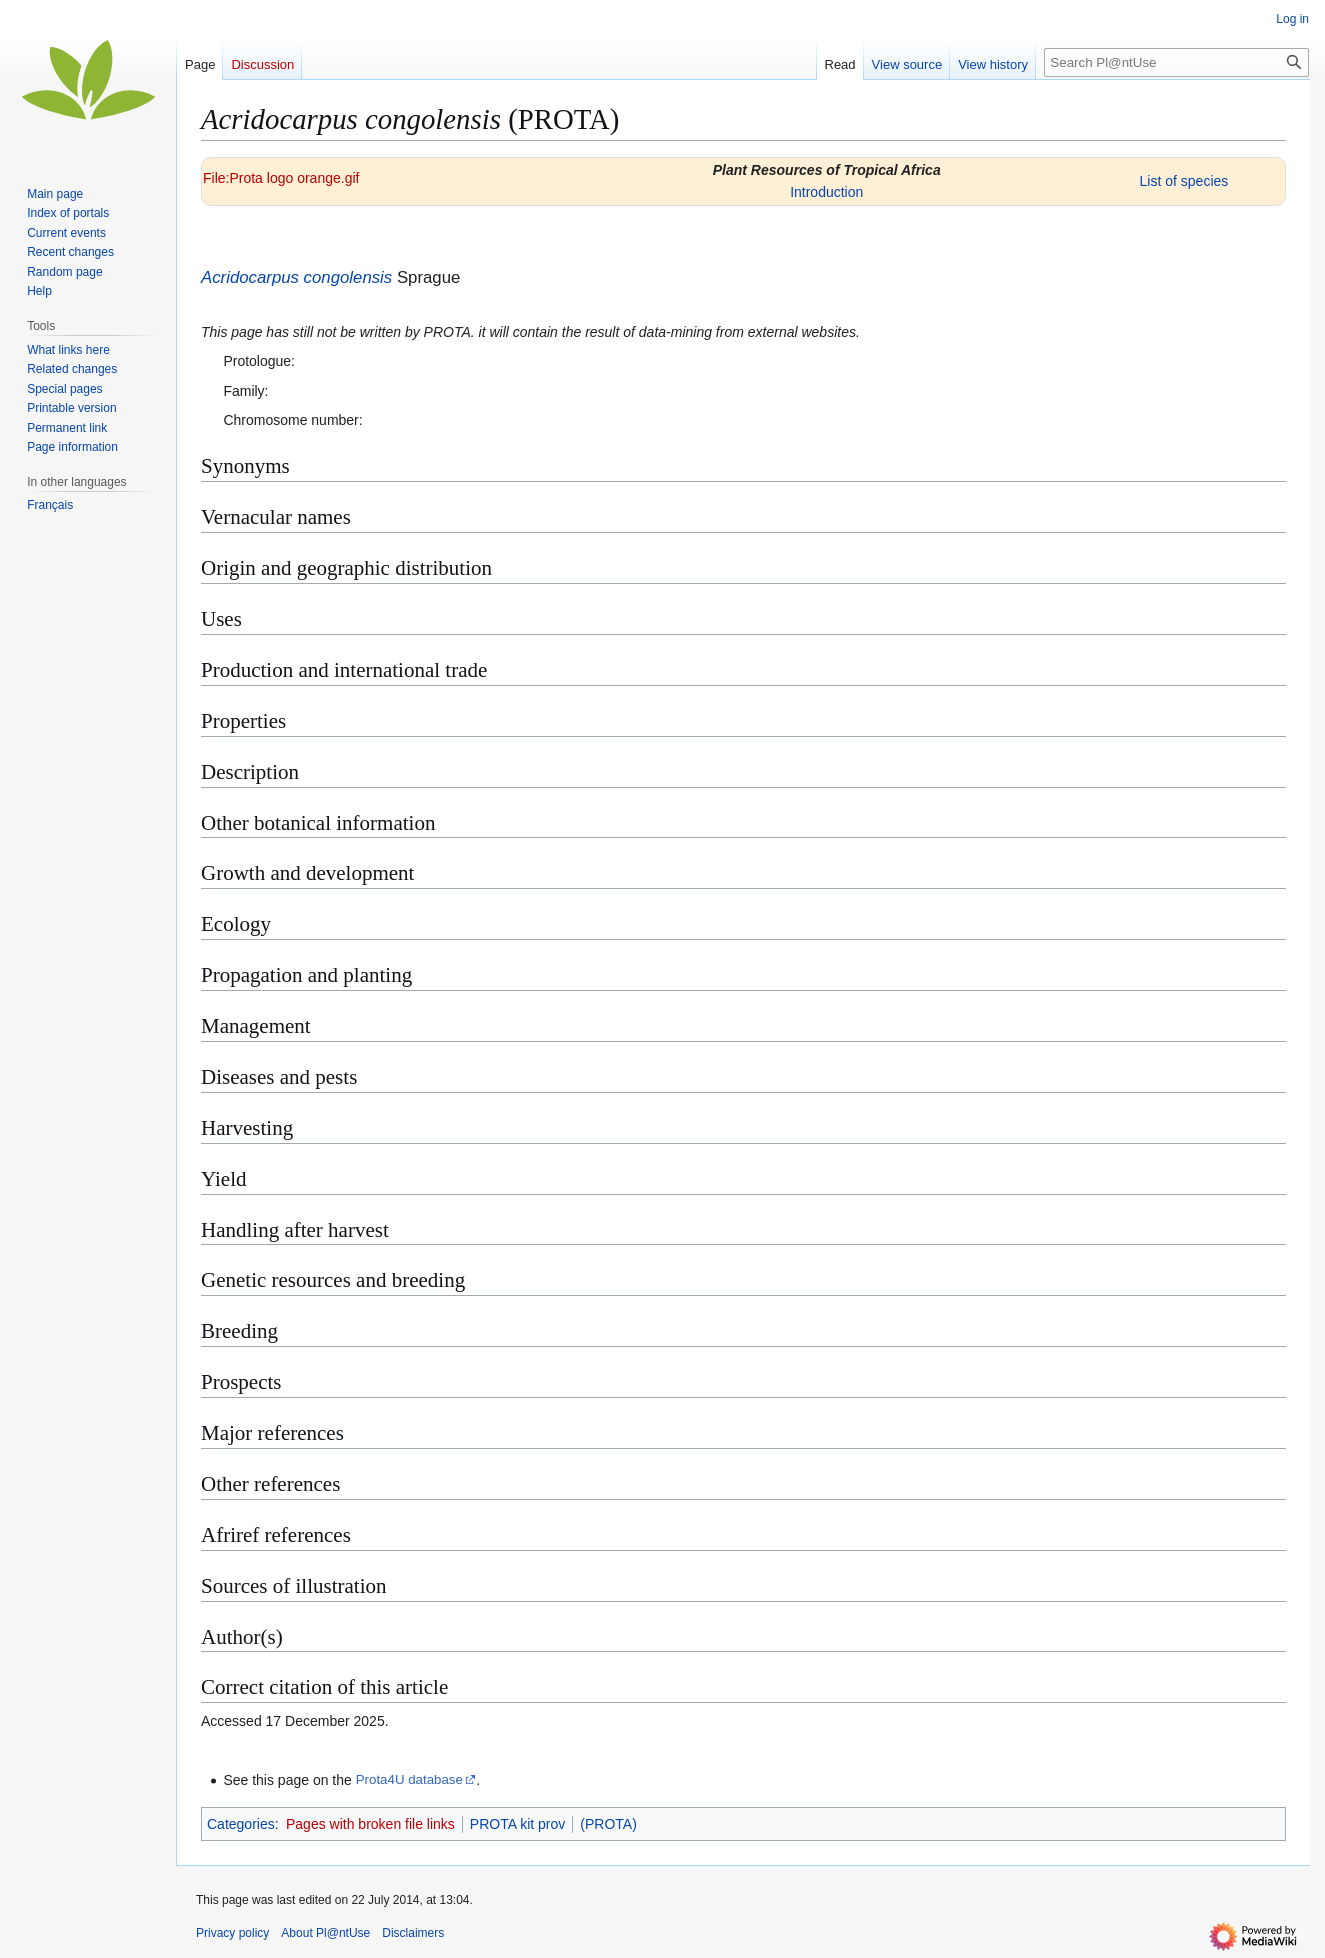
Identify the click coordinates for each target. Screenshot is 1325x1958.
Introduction (826, 192)
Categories (241, 1824)
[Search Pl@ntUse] (1176, 62)
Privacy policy (232, 1933)
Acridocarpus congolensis (296, 277)
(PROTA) (608, 1824)
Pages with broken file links (370, 1824)
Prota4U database (409, 1779)
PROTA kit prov (517, 1824)
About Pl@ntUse (325, 1933)
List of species (1184, 181)
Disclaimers (413, 1933)
